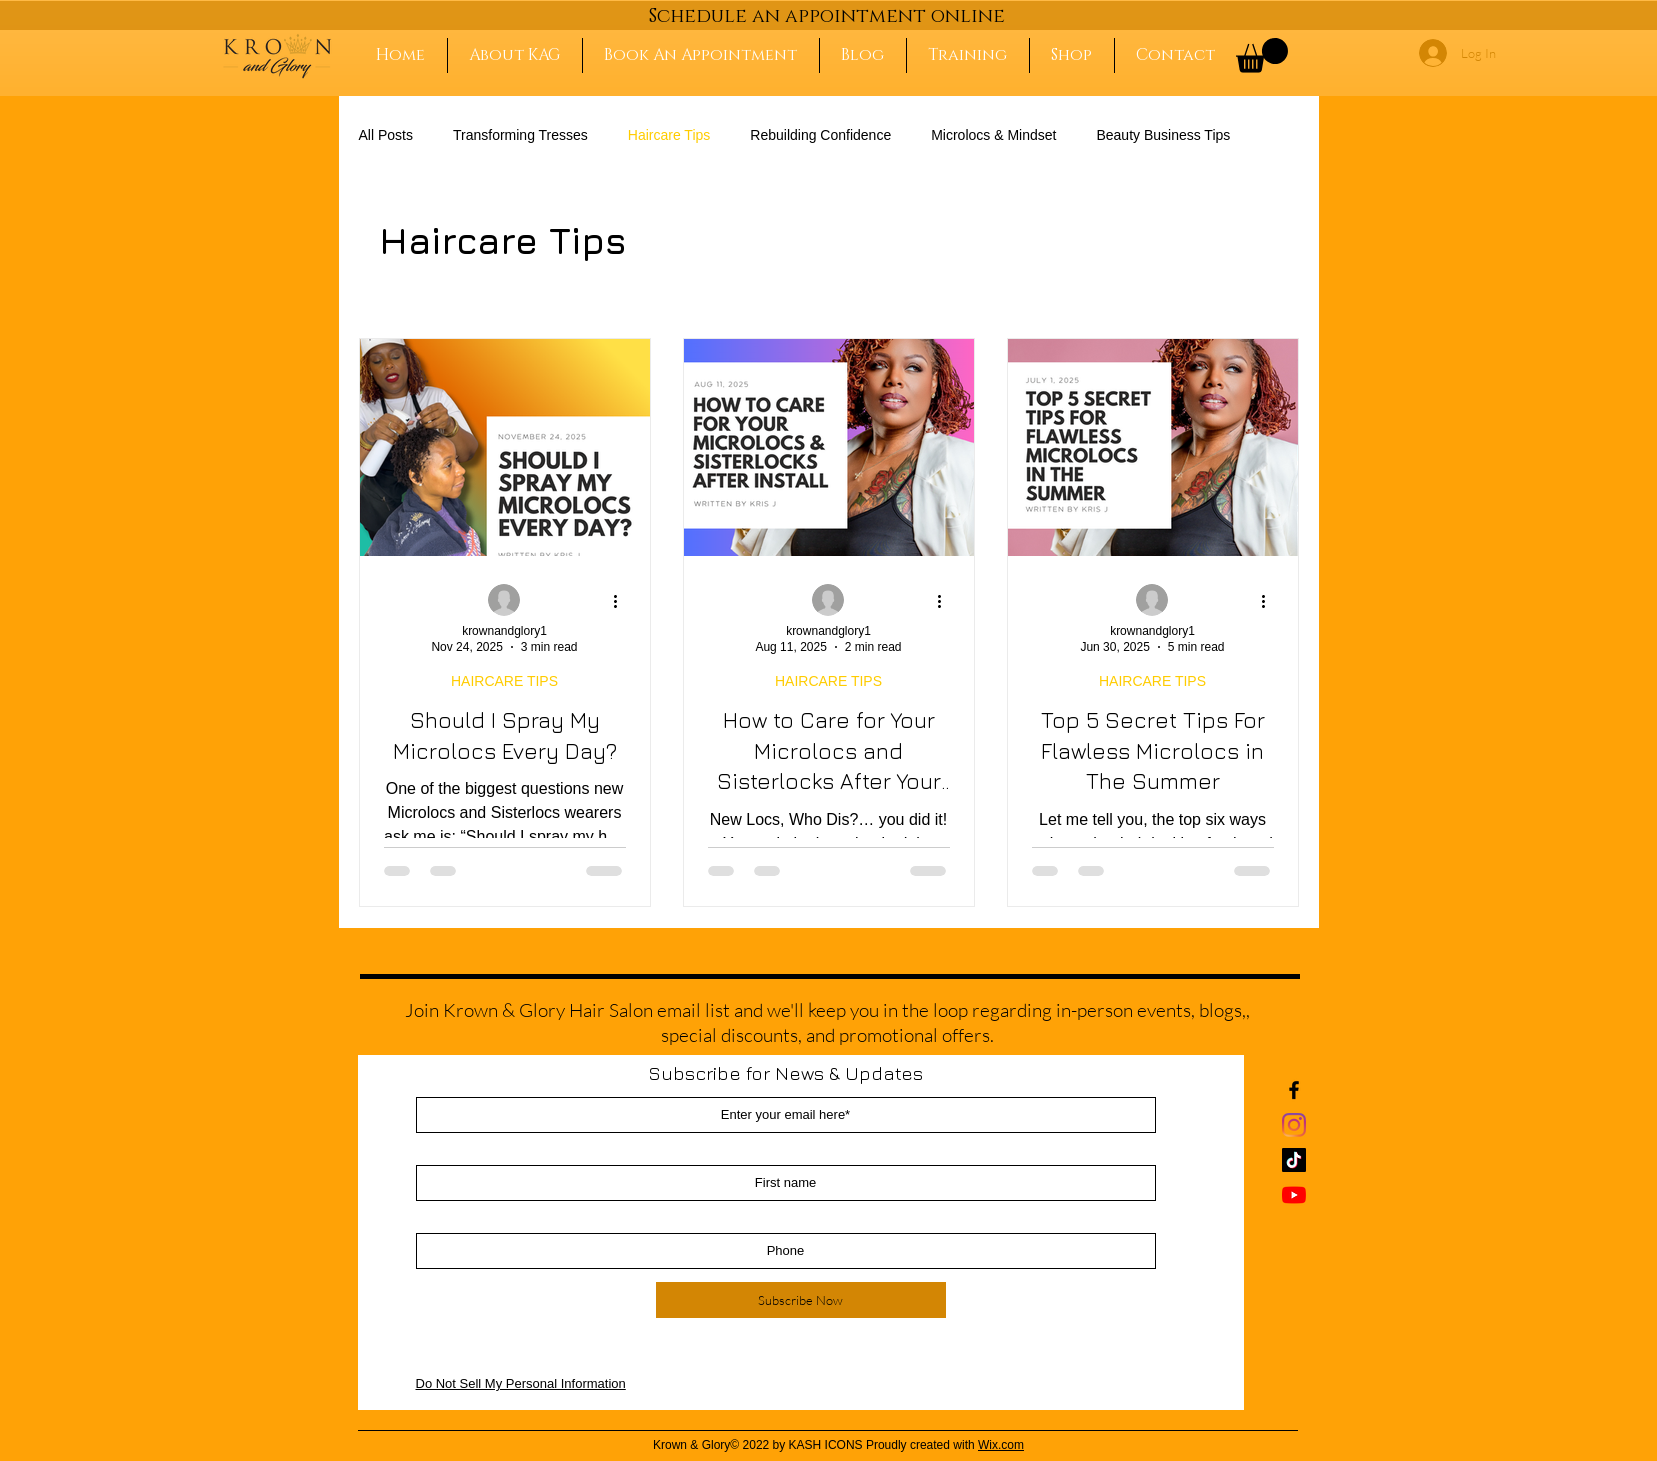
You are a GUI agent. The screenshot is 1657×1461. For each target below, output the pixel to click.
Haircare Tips (669, 135)
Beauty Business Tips (1163, 135)
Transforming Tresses (520, 135)
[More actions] (623, 601)
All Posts (386, 135)
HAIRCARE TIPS (504, 681)
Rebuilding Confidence (820, 135)
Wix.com (1001, 1445)
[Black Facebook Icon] (1294, 1090)
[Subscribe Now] (801, 1300)
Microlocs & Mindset (993, 135)
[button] (1262, 55)
